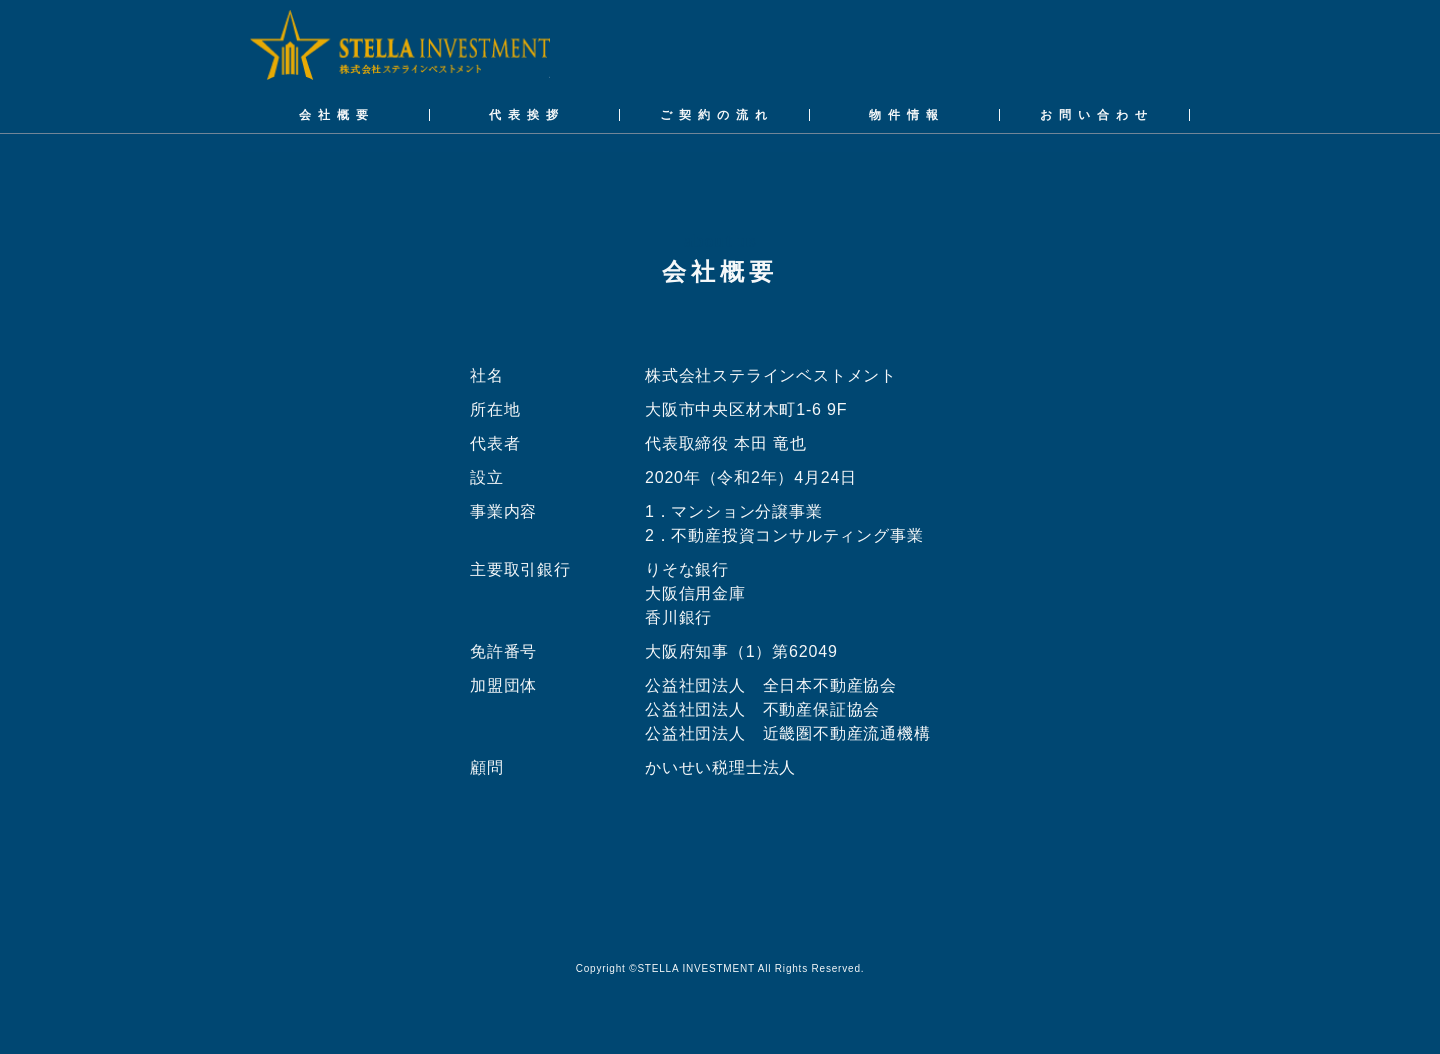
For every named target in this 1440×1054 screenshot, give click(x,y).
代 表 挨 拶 (524, 115)
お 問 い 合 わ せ (1094, 115)
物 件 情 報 (904, 115)
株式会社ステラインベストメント (400, 47)
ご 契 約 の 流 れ (714, 115)
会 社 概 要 (334, 115)
